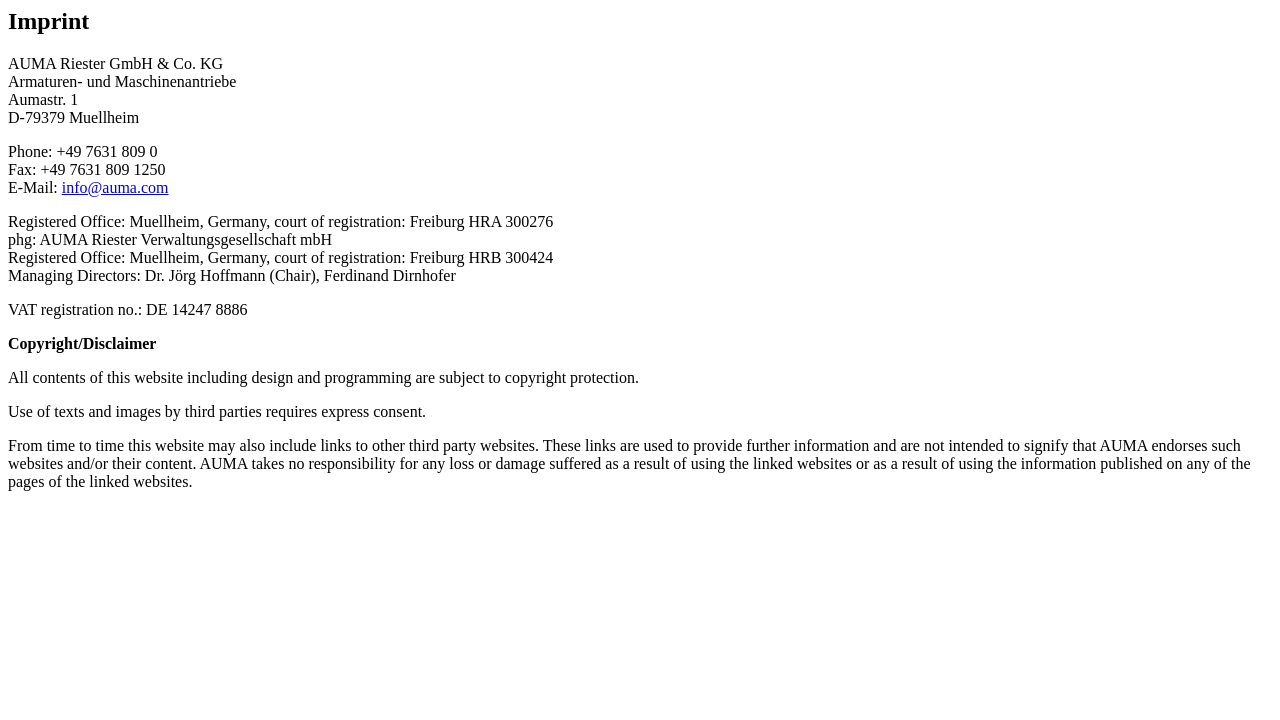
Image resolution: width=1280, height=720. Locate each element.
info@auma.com (115, 187)
